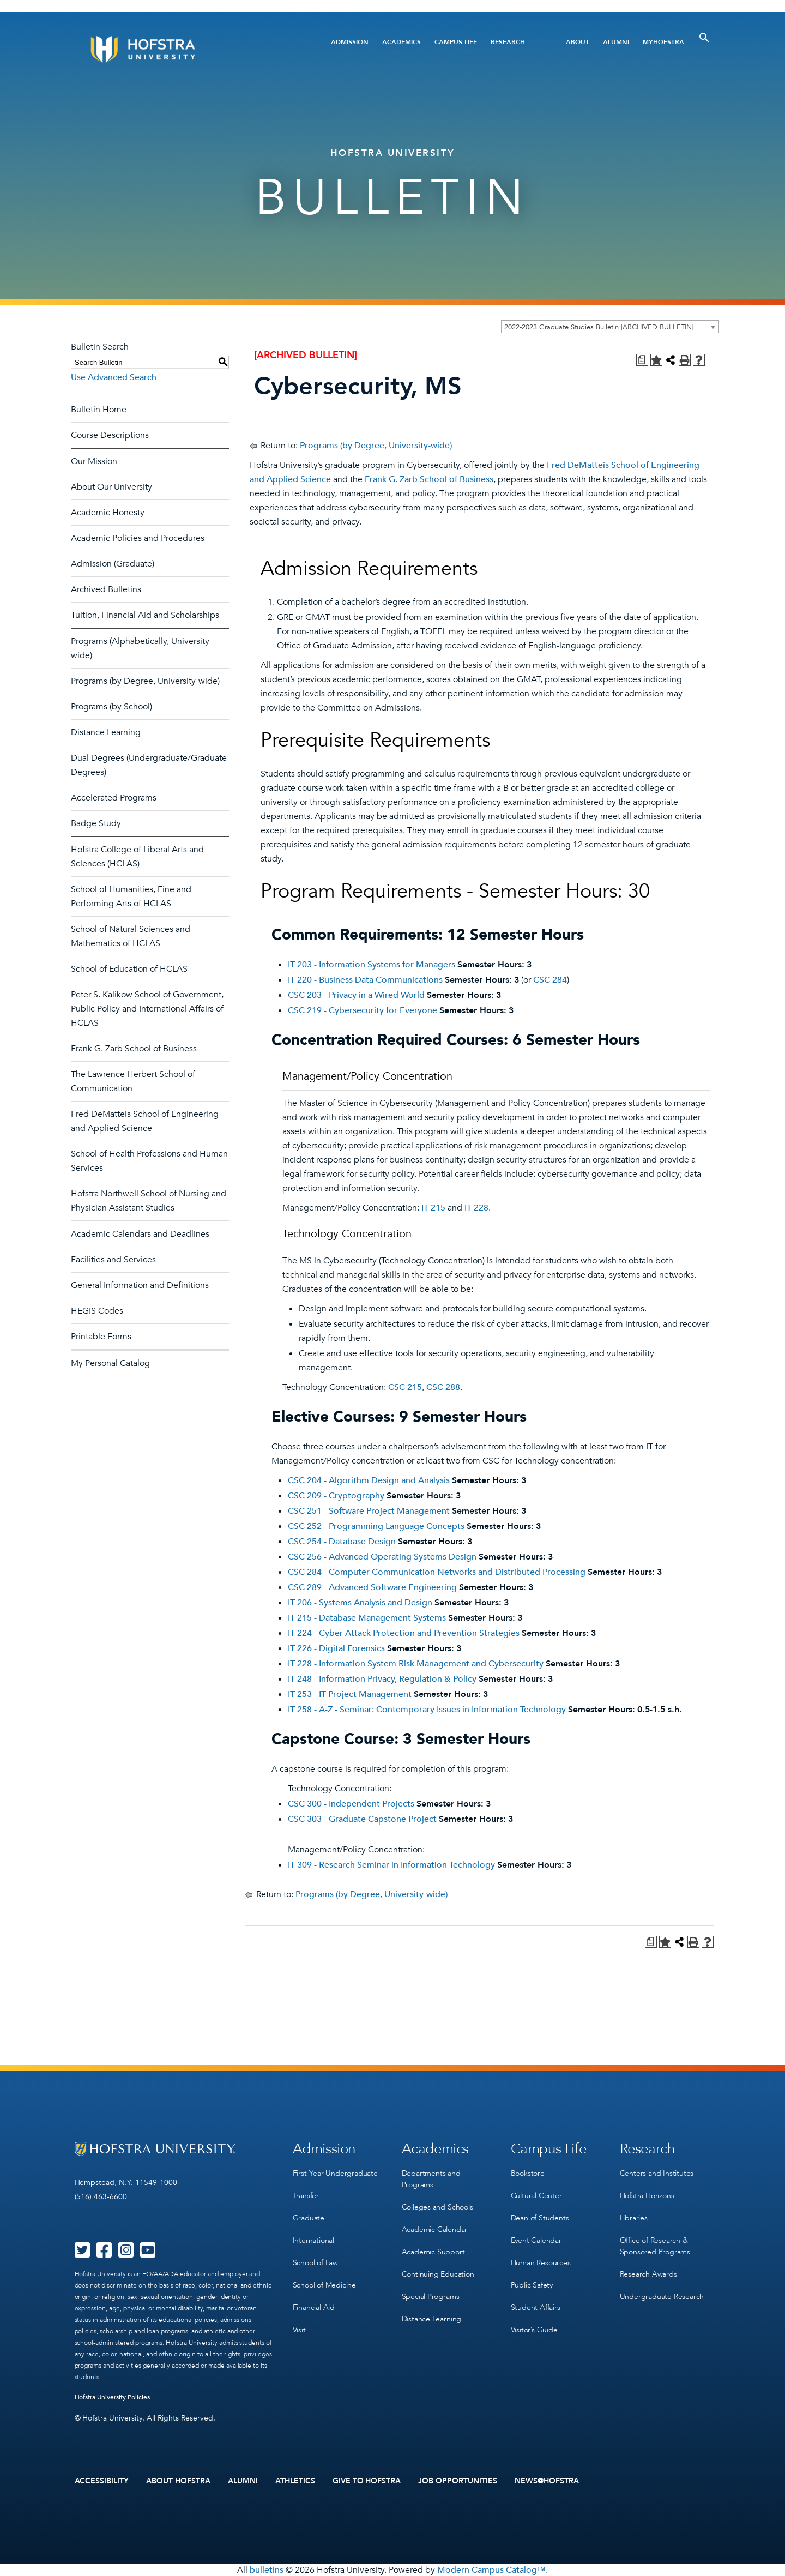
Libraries (634, 2218)
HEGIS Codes (97, 1311)
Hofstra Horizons (647, 2195)
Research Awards (648, 2274)
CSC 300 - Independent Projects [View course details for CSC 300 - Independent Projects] (351, 1804)
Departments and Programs (431, 2179)
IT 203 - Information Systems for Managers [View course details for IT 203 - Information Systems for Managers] (371, 965)
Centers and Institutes (657, 2173)
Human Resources (541, 2263)
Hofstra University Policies (112, 2397)
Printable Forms (101, 1337)
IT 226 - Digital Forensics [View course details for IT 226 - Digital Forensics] (336, 1648)
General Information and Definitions (140, 1285)
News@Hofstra (547, 2481)
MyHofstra (663, 42)
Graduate (308, 2218)
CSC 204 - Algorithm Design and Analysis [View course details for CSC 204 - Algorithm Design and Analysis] (369, 1480)
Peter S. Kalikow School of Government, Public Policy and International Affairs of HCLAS (147, 1009)
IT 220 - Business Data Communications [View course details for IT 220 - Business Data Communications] (365, 980)
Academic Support (433, 2252)
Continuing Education (438, 2274)
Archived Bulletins (106, 589)
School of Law (315, 2263)
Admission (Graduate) (112, 564)
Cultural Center (536, 2195)
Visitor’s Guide (534, 2330)
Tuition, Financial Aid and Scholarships (145, 615)
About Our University (111, 487)
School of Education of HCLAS (129, 969)
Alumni (616, 42)
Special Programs (431, 2296)
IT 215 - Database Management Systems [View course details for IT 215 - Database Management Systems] (367, 1618)
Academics (401, 42)
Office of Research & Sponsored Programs (655, 2246)
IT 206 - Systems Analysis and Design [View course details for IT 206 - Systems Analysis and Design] (360, 1603)
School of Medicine (324, 2285)
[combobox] (610, 326)
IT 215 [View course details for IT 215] (433, 1208)
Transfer (306, 2195)
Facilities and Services (113, 1260)
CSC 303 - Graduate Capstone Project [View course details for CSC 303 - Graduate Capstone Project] (362, 1819)
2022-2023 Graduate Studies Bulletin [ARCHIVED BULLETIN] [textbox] (598, 327)
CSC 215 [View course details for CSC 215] (405, 1387)
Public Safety (532, 2285)
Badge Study (96, 823)
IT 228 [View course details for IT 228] (476, 1208)
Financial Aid (314, 2307)
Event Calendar (536, 2240)
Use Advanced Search (113, 377)
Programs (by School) (111, 707)
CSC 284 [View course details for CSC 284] (550, 980)
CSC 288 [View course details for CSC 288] (443, 1387)
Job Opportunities (457, 2481)
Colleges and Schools (437, 2207)
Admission (350, 42)
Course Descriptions (110, 435)
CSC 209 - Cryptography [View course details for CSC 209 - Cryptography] (336, 1496)
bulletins (266, 2570)
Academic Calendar (435, 2229)
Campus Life (455, 42)
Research (508, 42)
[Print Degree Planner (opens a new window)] (642, 360)
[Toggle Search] (704, 37)
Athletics (295, 2481)
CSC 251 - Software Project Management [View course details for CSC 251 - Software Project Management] (369, 1511)
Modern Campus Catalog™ (491, 2570)
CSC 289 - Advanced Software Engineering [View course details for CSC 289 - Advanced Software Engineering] (372, 1587)
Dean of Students (540, 2218)
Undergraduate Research (662, 2296)
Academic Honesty (107, 513)
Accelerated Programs (113, 798)
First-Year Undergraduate (335, 2173)
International (313, 2240)
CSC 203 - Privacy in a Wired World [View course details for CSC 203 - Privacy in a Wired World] (356, 995)
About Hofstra (178, 2481)
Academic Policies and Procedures (137, 538)
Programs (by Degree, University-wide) (145, 681)
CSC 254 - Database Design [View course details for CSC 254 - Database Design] (342, 1542)
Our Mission (94, 461)
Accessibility (102, 2481)
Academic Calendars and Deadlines (140, 1234)
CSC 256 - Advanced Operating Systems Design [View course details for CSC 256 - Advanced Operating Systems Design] (382, 1557)
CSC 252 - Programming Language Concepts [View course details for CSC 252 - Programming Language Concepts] (376, 1526)
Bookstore (528, 2173)
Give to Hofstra (367, 2481)
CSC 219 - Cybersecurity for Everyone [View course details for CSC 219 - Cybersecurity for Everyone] (362, 1010)
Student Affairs (535, 2307)
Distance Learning (106, 732)
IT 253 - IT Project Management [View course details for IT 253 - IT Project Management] (350, 1694)
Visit (299, 2330)
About (577, 42)
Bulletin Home (98, 410)
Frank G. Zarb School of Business (134, 1049)
